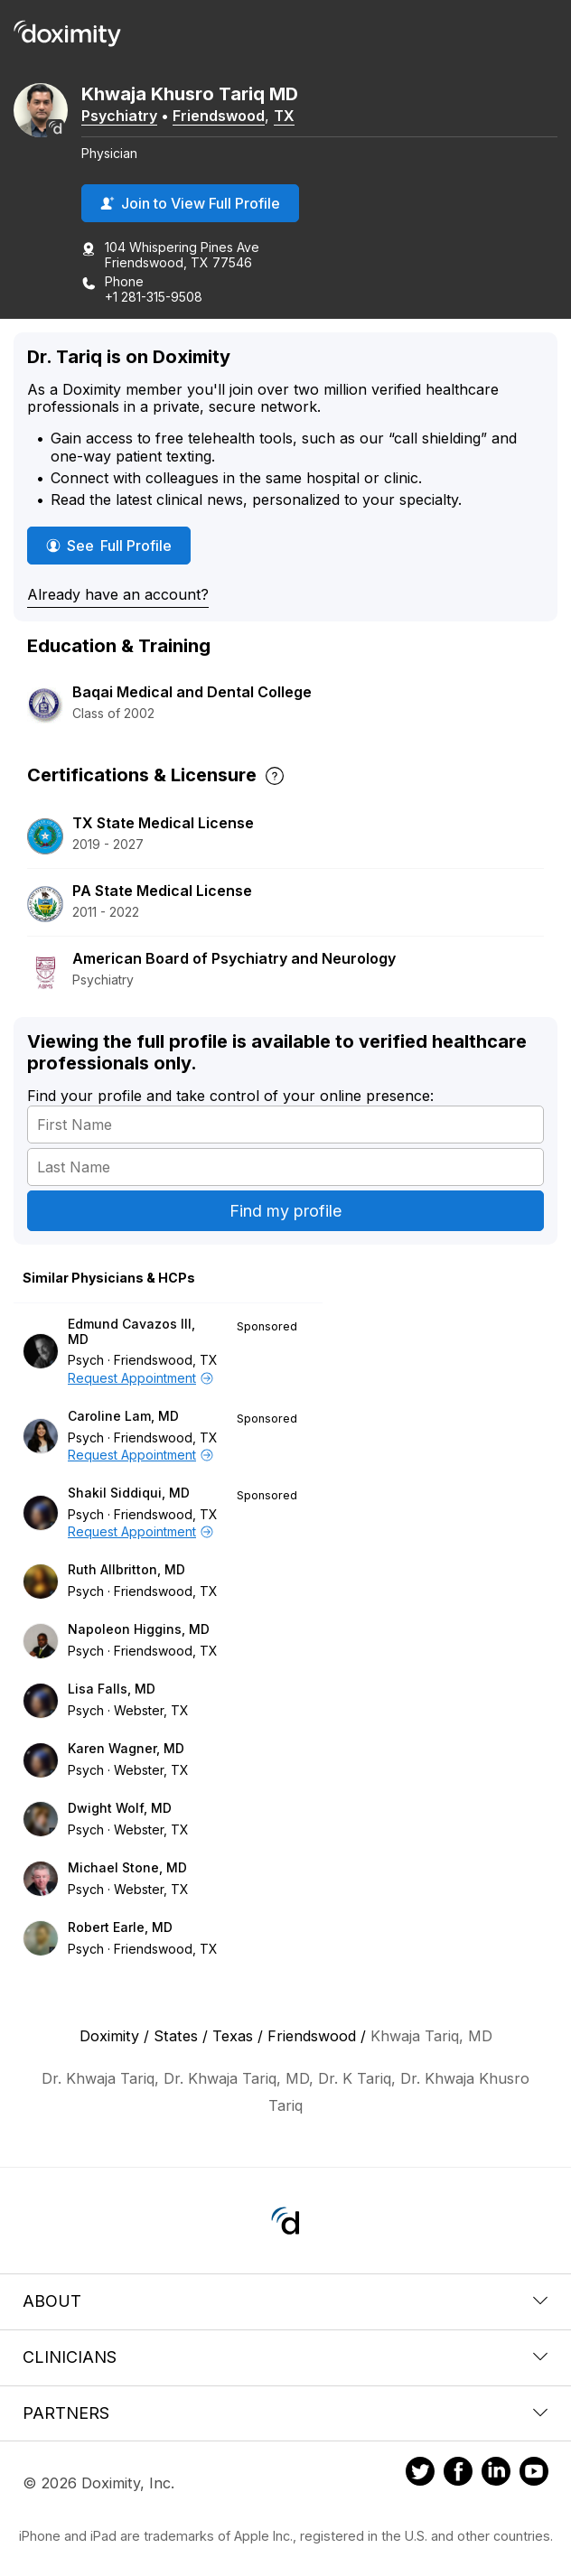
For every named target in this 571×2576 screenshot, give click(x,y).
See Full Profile (112, 545)
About (285, 2300)
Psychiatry (119, 116)
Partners (285, 2412)
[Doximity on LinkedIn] (496, 2474)
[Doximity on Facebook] (458, 2474)
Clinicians (285, 2356)
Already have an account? (118, 594)
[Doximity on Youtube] (534, 2474)
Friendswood (219, 116)
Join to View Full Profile (190, 203)
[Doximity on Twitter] (420, 2474)
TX (284, 116)
